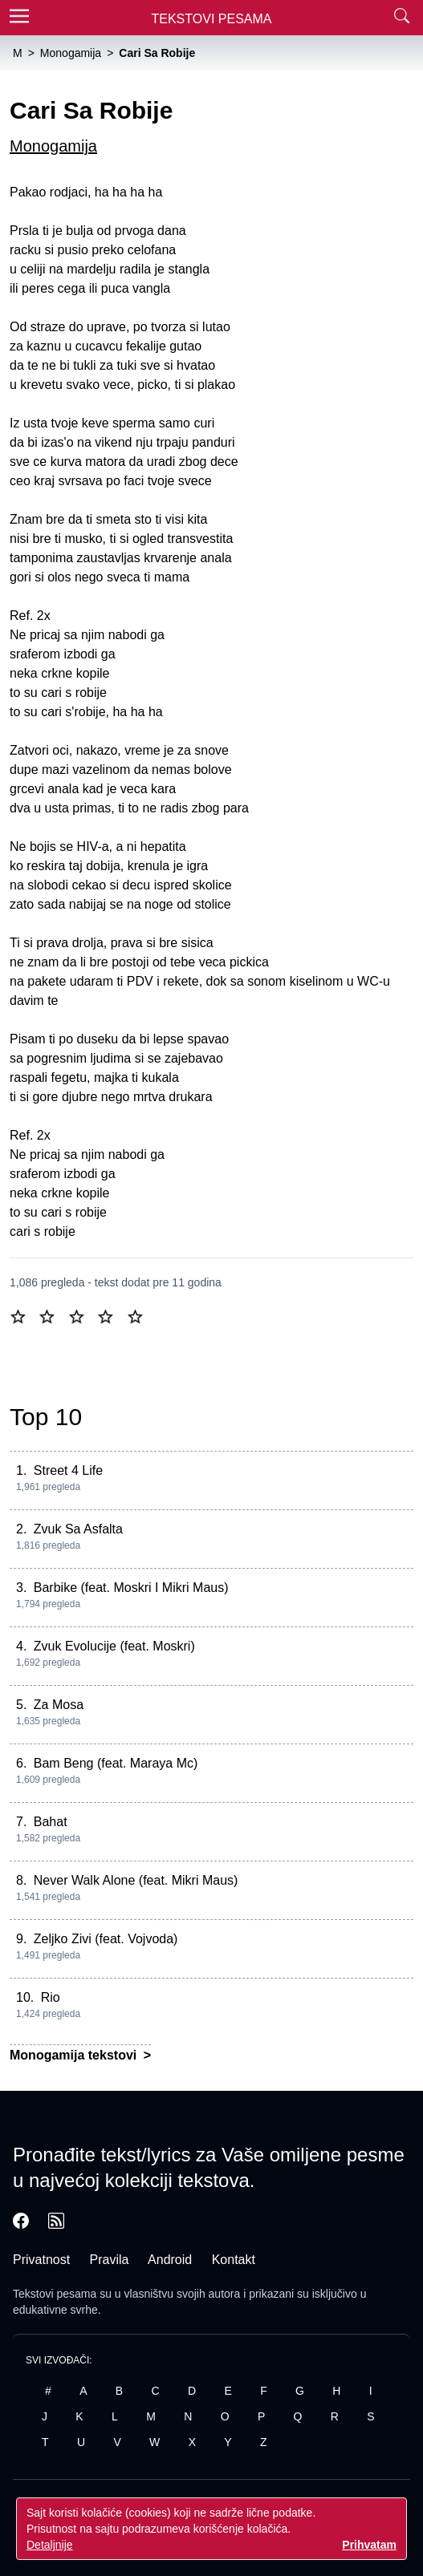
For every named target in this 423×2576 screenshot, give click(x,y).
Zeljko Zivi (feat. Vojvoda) (106, 1939)
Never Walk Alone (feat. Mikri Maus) (136, 1880)
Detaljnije (49, 2544)
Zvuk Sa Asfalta (78, 1529)
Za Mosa (58, 1704)
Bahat (50, 1822)
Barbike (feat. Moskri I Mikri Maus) (131, 1587)
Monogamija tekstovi (75, 2055)
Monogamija (53, 146)
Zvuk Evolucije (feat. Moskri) (114, 1646)
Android (170, 2259)
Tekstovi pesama (54, 2293)
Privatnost (41, 2259)
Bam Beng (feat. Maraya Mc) (116, 1763)
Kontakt (233, 2259)
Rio (50, 1997)
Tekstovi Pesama (212, 19)
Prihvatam (369, 2544)
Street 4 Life (68, 1470)
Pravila (109, 2259)
